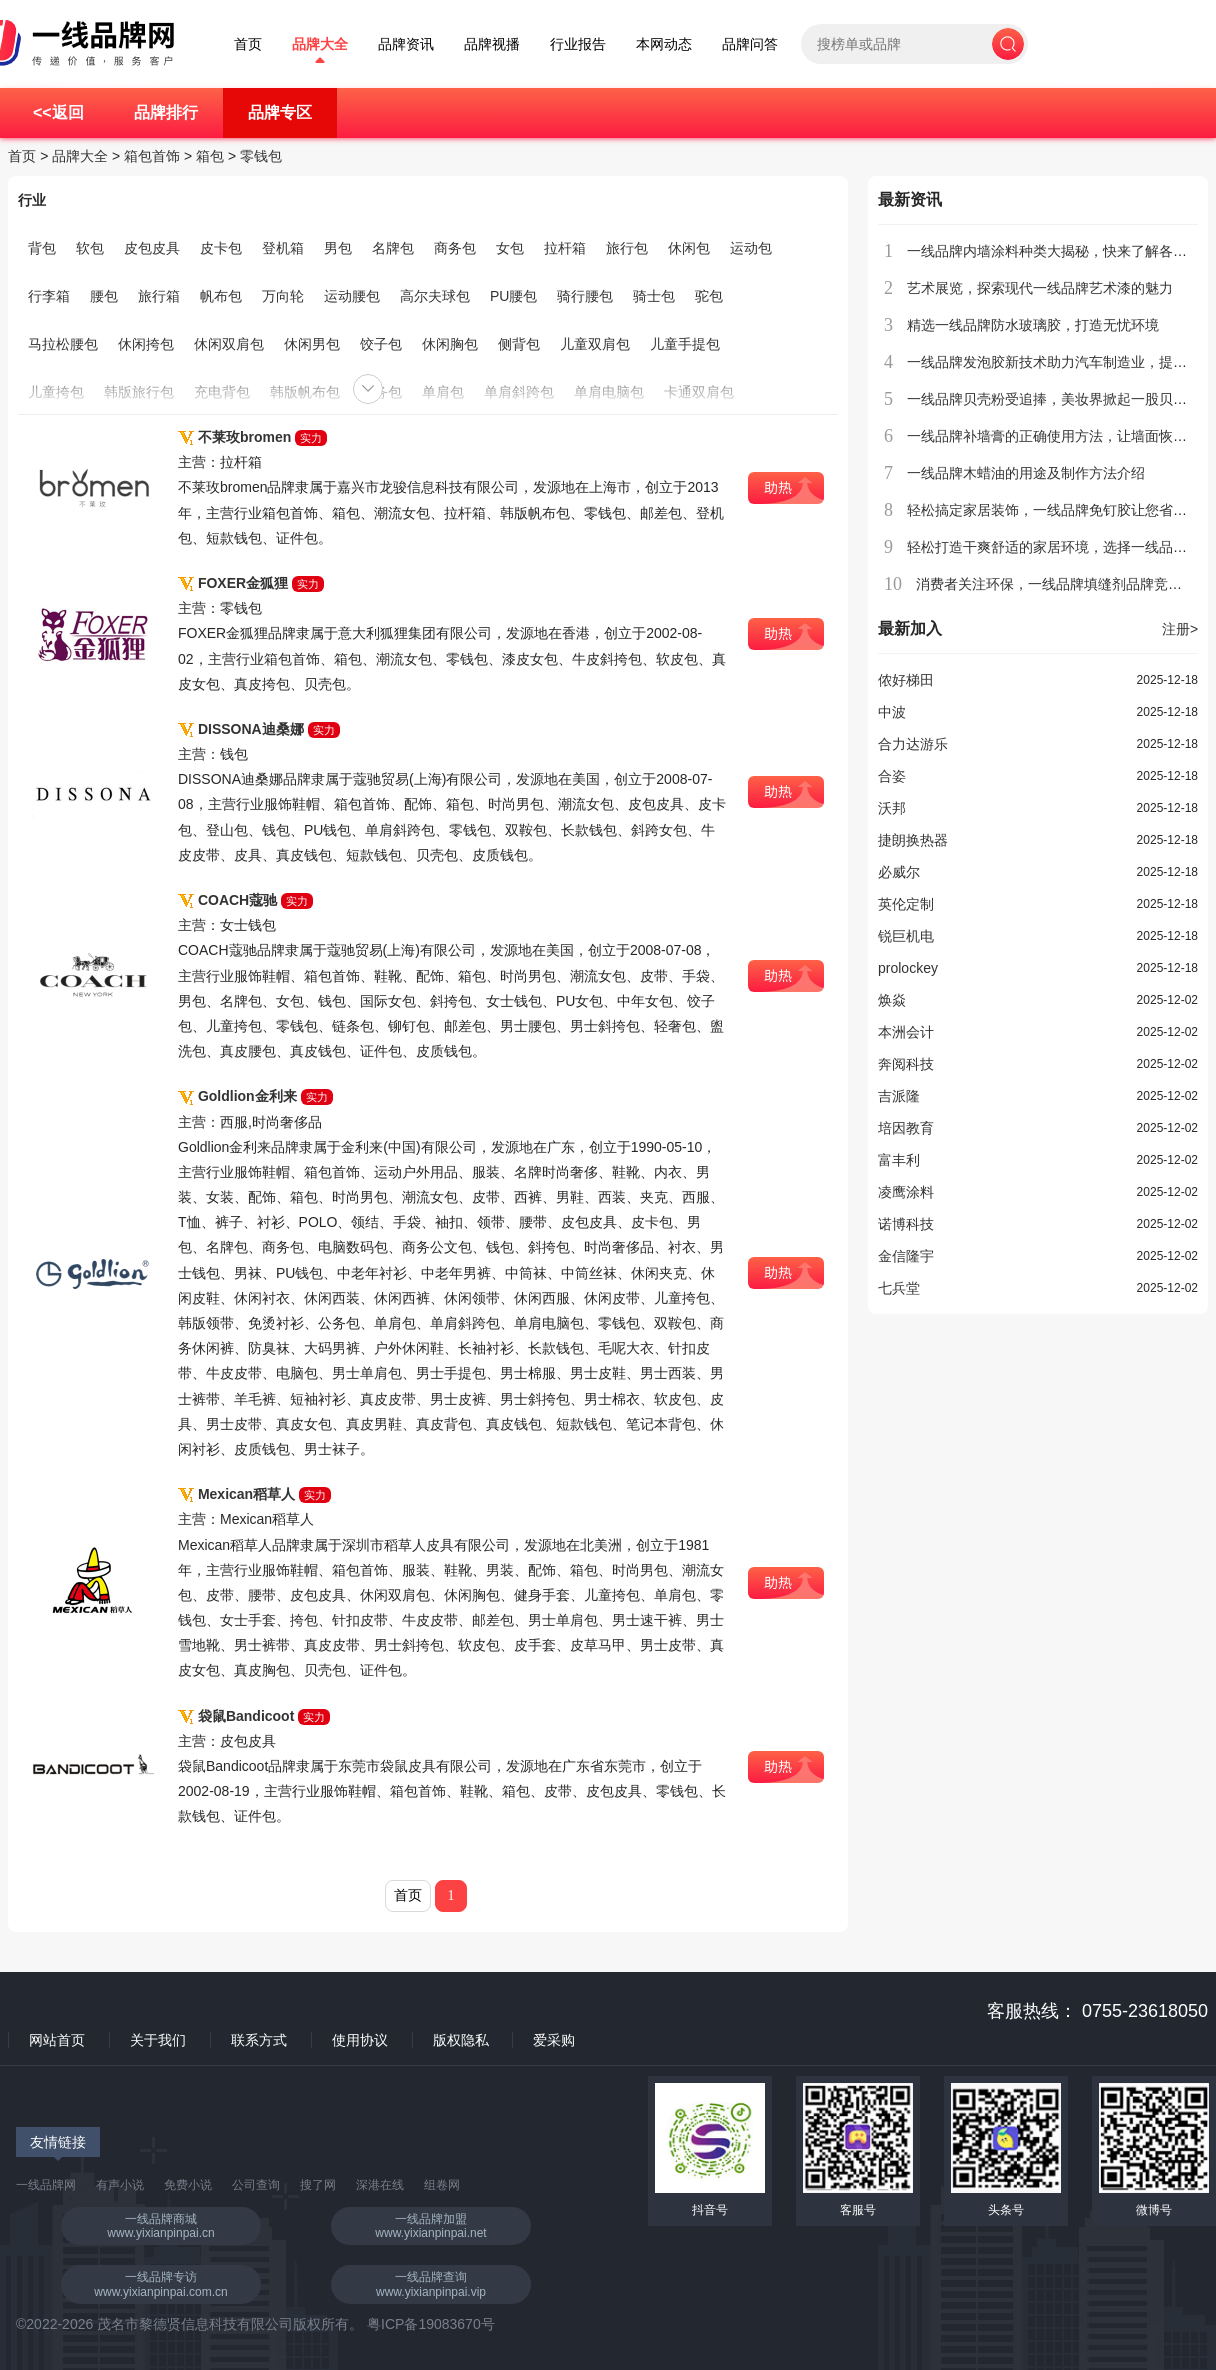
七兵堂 (899, 1288)
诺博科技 (906, 1224)
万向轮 (283, 296)
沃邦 (892, 808)
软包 (90, 248)
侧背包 (519, 344)
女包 (510, 248)
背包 (42, 248)
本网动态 (664, 44)
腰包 (104, 296)
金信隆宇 (906, 1256)
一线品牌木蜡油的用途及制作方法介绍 (1026, 473)
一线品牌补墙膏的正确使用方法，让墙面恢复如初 (1061, 436)
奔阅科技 (906, 1064)
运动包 (751, 248)
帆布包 (221, 296)
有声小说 (120, 2185)
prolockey (908, 968)
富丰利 (899, 1160)
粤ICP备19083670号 (431, 2324)
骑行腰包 (585, 296)
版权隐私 (461, 2040)
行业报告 (578, 44)
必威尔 (899, 872)
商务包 (455, 248)
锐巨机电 (906, 936)
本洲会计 (906, 1032)
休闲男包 (312, 344)
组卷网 (442, 2185)
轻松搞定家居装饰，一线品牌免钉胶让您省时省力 (1061, 510)
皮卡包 (221, 248)
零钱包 (261, 156)
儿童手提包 (685, 344)
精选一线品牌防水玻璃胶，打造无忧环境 (1033, 325)
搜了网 (318, 2185)
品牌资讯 (406, 44)
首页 (248, 44)
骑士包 (654, 296)
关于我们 (158, 2040)
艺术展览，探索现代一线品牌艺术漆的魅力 (1040, 288)
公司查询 (256, 2185)
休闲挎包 (146, 344)
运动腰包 (352, 296)
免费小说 (188, 2185)
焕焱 (892, 1000)
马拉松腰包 (63, 344)
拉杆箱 (565, 248)
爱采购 (554, 2040)
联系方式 (259, 2040)
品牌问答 (750, 44)
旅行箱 (159, 296)
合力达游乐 (913, 744)
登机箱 (283, 248)
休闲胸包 (450, 344)
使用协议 (360, 2040)
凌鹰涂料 (906, 1192)
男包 (338, 248)
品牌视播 (492, 44)
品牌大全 (320, 44)
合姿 (892, 776)
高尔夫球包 (435, 296)
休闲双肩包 (229, 344)
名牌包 (393, 248)
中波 (892, 712)
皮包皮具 (152, 248)
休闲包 (689, 248)
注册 (1180, 629)
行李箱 (49, 296)
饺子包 (381, 344)
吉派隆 (899, 1096)
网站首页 (57, 2040)
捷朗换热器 (913, 840)
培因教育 (906, 1128)
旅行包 (627, 248)
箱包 (210, 156)
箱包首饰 (152, 156)
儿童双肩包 (595, 344)
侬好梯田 (906, 680)
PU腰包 (513, 296)
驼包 (709, 296)
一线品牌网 (46, 2185)
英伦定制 (906, 904)
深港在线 (380, 2185)
